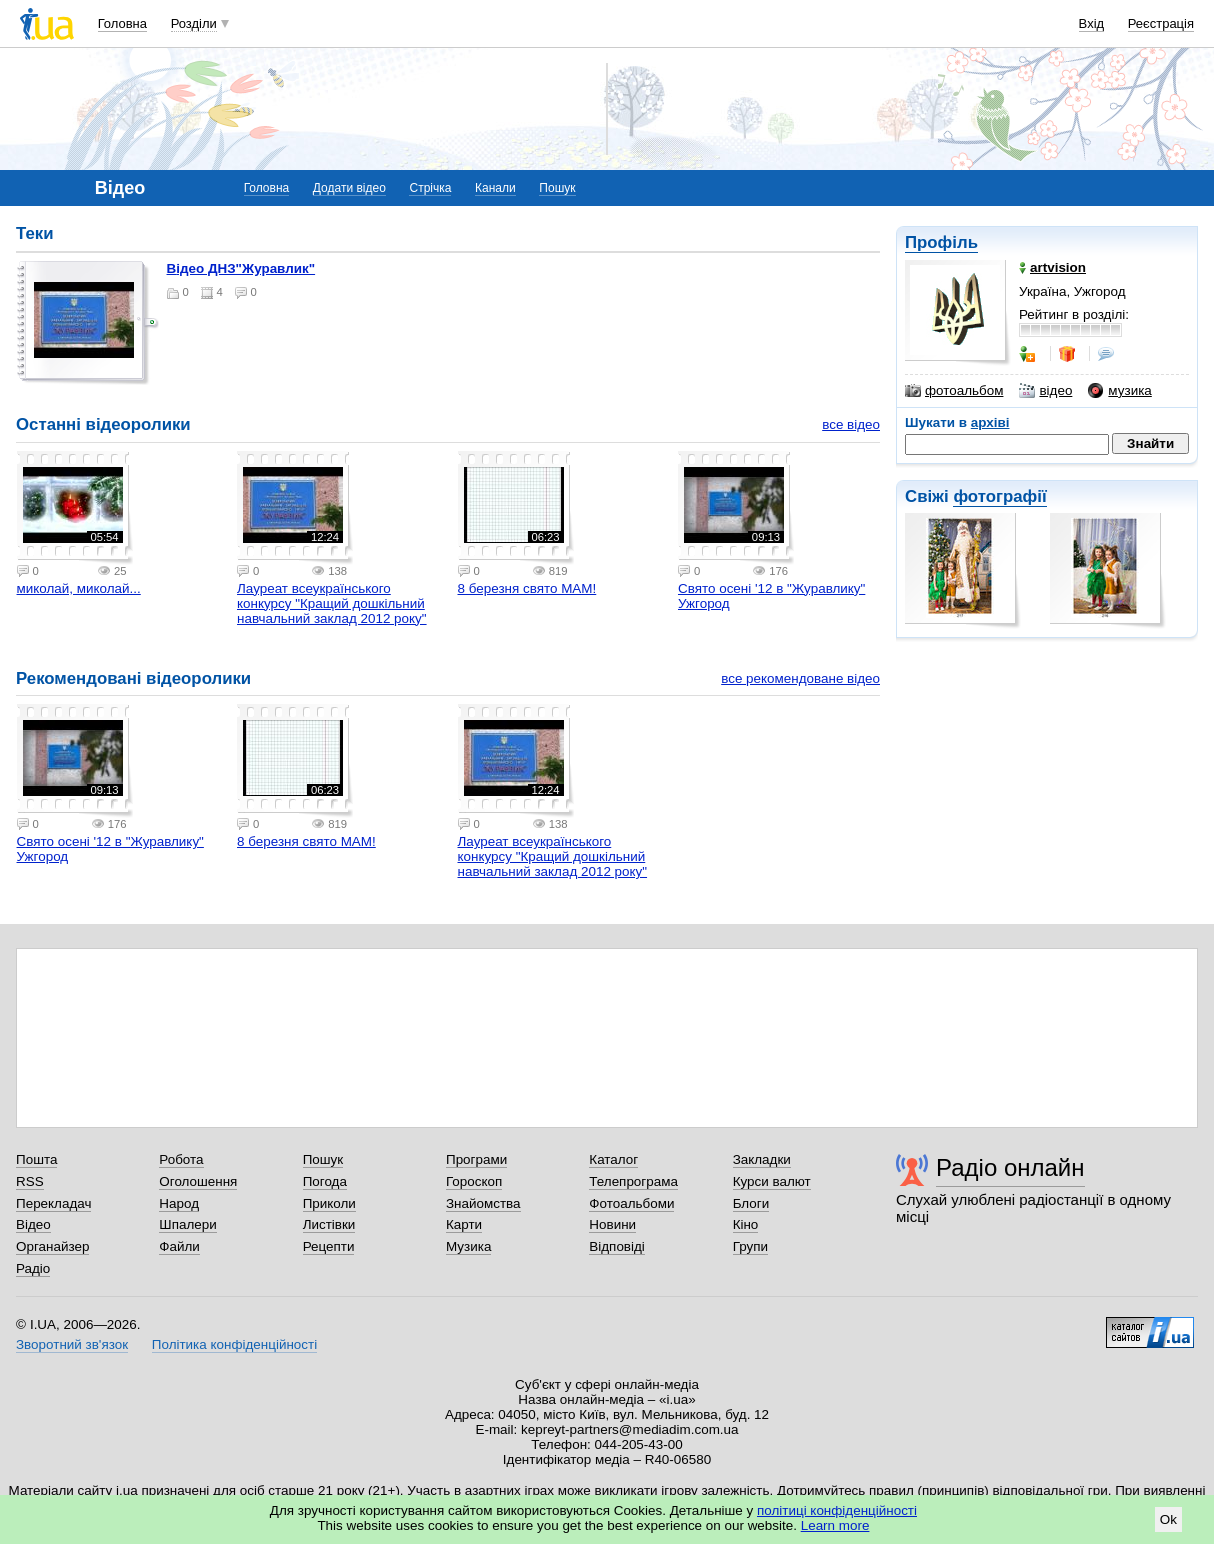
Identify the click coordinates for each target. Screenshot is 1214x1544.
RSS (30, 1181)
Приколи (329, 1203)
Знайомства (483, 1203)
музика (1119, 391)
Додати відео (349, 188)
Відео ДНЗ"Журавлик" (241, 268)
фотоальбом (954, 391)
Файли (179, 1246)
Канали (495, 188)
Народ (179, 1203)
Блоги (751, 1203)
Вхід (1092, 23)
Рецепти (329, 1246)
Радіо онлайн (1010, 1167)
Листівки (329, 1224)
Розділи (194, 23)
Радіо (33, 1268)
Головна (122, 23)
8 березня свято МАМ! (527, 588)
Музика (468, 1246)
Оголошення (198, 1181)
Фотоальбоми (631, 1203)
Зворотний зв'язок (72, 1344)
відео (1045, 391)
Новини (612, 1224)
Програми (476, 1159)
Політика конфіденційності (234, 1344)
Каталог (613, 1159)
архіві (990, 422)
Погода (325, 1181)
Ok (1168, 1519)
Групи (750, 1246)
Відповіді (617, 1246)
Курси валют (772, 1181)
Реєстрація (1161, 23)
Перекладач (53, 1203)
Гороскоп (474, 1181)
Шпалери (187, 1224)
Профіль (941, 242)
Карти (464, 1224)
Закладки (762, 1159)
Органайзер (52, 1246)
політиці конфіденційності (837, 1510)
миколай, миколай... (79, 588)
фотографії (999, 496)
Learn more (835, 1525)
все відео (851, 424)
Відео (33, 1224)
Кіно (746, 1224)
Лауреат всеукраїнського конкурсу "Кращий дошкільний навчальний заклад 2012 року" (332, 603)
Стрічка (430, 188)
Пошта (36, 1159)
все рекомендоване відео (800, 678)
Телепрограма (633, 1181)
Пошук (557, 188)
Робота (181, 1159)
